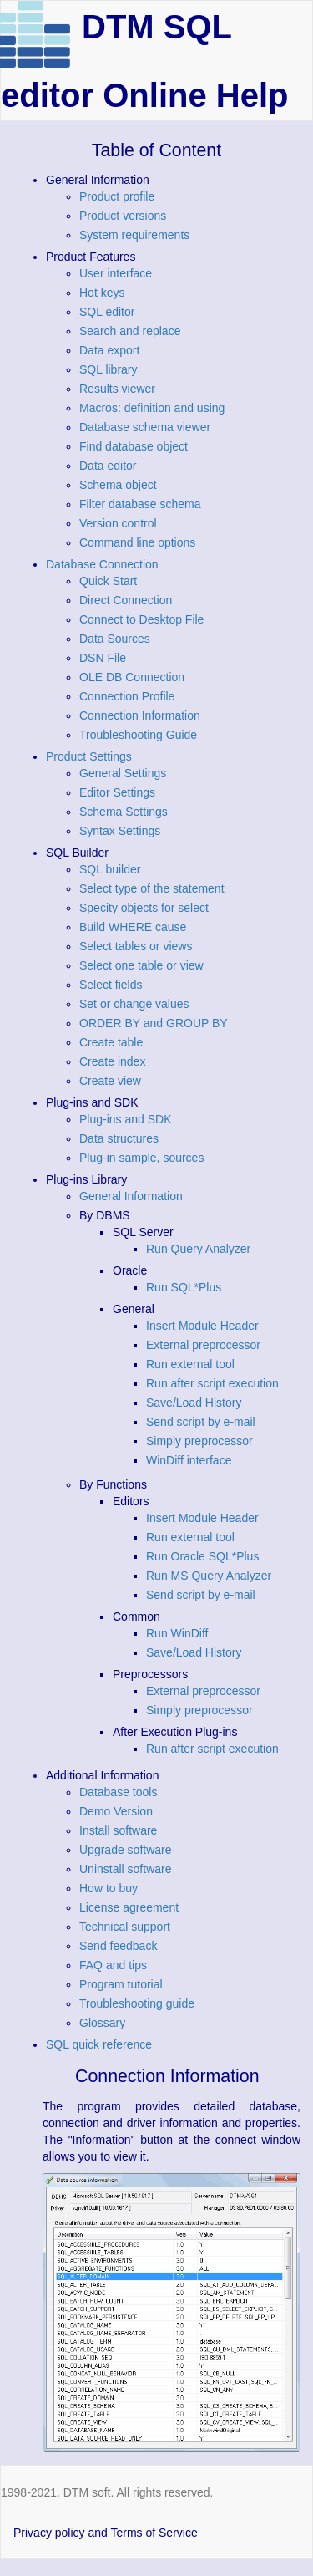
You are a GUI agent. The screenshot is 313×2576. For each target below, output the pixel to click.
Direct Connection (125, 600)
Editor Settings (117, 792)
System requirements (134, 235)
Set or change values (134, 1004)
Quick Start (108, 581)
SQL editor (106, 311)
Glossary (102, 2022)
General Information (131, 1196)
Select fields (110, 984)
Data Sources (114, 638)
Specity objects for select (144, 907)
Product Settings (89, 756)
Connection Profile (126, 696)
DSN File (102, 657)
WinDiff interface (188, 1460)
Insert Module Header (202, 1325)
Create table (111, 1042)
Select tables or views (135, 946)
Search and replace (129, 331)
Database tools (118, 1792)
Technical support (124, 1926)
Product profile (116, 196)
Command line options (137, 542)
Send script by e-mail (200, 1421)
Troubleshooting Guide (138, 734)
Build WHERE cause (132, 927)
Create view (110, 1080)
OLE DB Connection (131, 677)
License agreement (129, 1907)
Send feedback (118, 1945)
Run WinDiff (177, 1633)
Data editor (107, 465)
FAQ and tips (113, 1965)
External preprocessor (203, 1345)
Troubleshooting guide (136, 2003)
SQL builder (109, 869)
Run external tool (190, 1364)
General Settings (122, 773)
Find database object (133, 446)
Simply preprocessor (199, 1441)
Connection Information (139, 715)
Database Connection (102, 564)
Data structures (119, 1138)
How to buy (108, 1888)
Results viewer (117, 388)
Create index (112, 1061)
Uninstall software (125, 1869)
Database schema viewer (144, 427)
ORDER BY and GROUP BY (153, 1023)
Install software (118, 1830)
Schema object (118, 484)
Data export (109, 350)
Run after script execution (212, 1383)
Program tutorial (121, 1984)
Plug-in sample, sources (141, 1157)
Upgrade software (125, 1849)
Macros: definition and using (152, 408)
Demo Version (116, 1811)
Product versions (122, 215)
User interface (115, 273)
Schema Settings (123, 811)
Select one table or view (141, 965)
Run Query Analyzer (198, 1248)
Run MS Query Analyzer (208, 1575)
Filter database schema (140, 504)
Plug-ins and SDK (125, 1119)
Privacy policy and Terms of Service (105, 2532)
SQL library (108, 369)
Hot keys (101, 292)
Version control (118, 523)
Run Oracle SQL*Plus (202, 1556)
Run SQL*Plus (183, 1287)
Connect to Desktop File (141, 619)
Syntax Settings (119, 830)
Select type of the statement (152, 888)
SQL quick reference (99, 2044)
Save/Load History (193, 1402)
